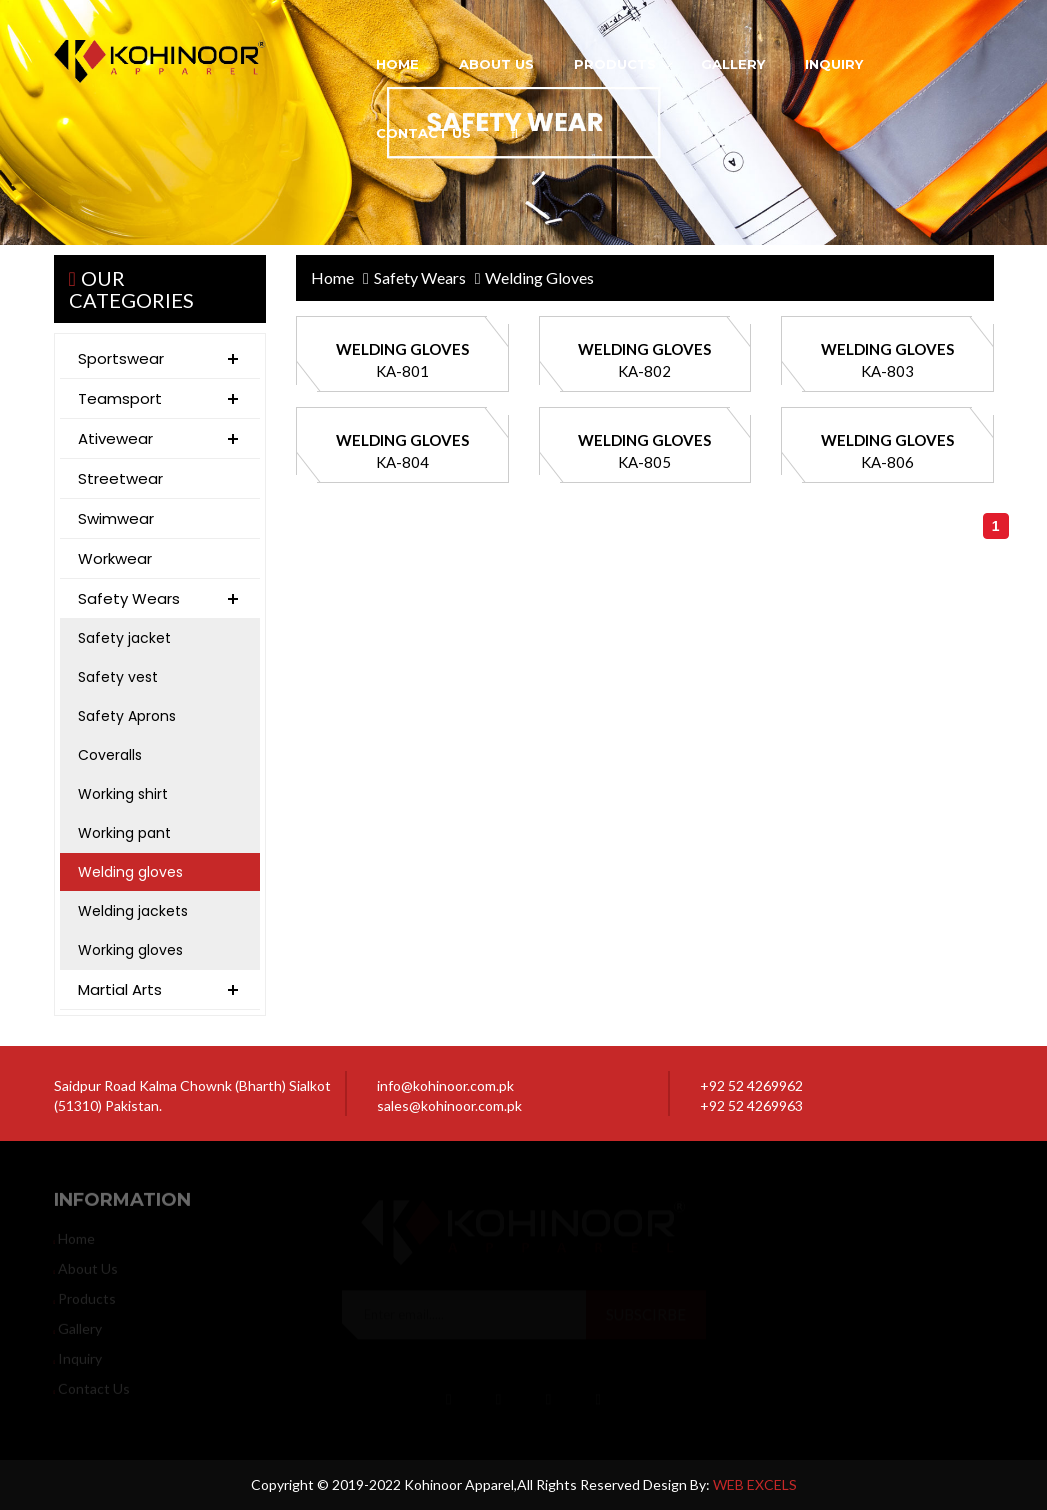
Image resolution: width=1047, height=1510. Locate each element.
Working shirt (123, 794)
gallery (733, 64)
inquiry (834, 64)
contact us (423, 133)
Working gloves (130, 950)
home (397, 64)
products (615, 64)
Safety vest (118, 677)
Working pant (124, 833)
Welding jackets (133, 911)
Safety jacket (124, 638)
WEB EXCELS (755, 1484)
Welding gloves (130, 872)
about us (496, 64)
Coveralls (110, 755)
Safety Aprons (127, 716)
